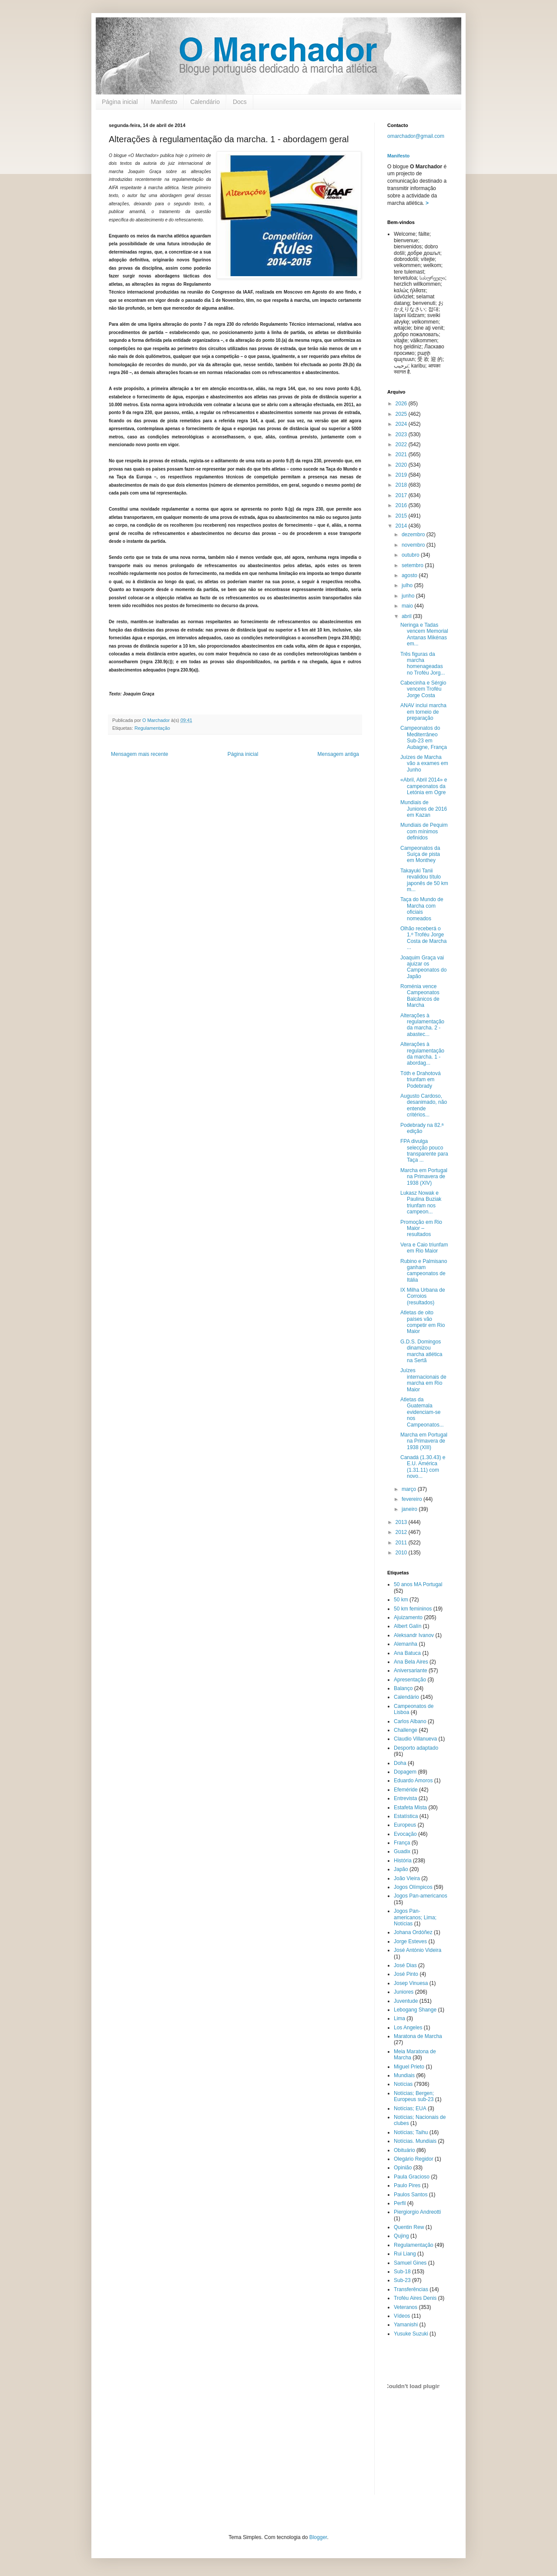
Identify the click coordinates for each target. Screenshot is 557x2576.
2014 (402, 526)
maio (408, 606)
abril (407, 616)
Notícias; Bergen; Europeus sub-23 (414, 2096)
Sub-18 (402, 2272)
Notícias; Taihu (411, 2132)
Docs (240, 101)
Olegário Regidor (413, 2159)
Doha (400, 1763)
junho (409, 596)
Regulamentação (152, 728)
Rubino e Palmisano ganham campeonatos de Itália (423, 1270)
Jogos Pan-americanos (420, 1896)
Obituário (404, 2150)
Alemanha (405, 1644)
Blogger (318, 2537)
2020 (402, 465)
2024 (402, 424)
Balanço (403, 1688)
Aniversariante (410, 1670)
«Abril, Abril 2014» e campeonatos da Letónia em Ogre (423, 786)
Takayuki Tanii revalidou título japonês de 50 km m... (424, 880)
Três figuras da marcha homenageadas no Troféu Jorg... (422, 663)
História (403, 1861)
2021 (402, 454)
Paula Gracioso (411, 2177)
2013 (402, 1522)
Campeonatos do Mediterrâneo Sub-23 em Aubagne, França (423, 737)
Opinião (403, 2168)
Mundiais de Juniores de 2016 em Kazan (423, 808)
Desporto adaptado (416, 1748)
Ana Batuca (407, 1653)
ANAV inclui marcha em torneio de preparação (423, 711)
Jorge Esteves (410, 1941)
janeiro (410, 1509)
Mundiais (404, 2075)
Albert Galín (407, 1626)
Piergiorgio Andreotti (417, 2212)
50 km (401, 1600)
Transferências (411, 2289)
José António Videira (417, 1950)
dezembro (414, 534)
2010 (402, 1553)
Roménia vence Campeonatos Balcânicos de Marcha (420, 995)
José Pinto (406, 1974)
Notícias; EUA (410, 2108)
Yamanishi (406, 2325)
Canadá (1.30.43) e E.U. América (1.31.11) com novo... (422, 1466)
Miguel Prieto (409, 2067)
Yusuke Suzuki (411, 2334)
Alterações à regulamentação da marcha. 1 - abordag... (422, 1053)
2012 (402, 1532)
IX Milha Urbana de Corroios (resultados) (422, 1296)
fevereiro (412, 1499)
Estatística (406, 1816)
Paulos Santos (410, 2195)
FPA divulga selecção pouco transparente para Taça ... (424, 1150)
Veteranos (405, 2307)
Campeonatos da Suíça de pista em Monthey (420, 854)
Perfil (400, 2203)
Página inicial (120, 101)
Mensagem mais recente (139, 754)
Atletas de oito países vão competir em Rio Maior (422, 1322)
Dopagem (405, 1772)
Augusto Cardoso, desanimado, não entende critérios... (423, 1105)
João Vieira (407, 1878)
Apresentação (410, 1680)
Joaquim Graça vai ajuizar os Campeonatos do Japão (423, 967)
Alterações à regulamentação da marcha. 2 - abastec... (422, 1024)
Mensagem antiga (338, 754)
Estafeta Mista (410, 1807)
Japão (401, 1869)
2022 (402, 444)
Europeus (405, 1825)
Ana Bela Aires (411, 1662)
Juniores (403, 1992)
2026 (402, 404)
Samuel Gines (410, 2263)
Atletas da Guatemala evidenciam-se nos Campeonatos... (422, 1412)
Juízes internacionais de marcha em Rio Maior (423, 1379)
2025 (402, 414)
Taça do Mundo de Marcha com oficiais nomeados (421, 908)
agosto (410, 575)
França (402, 1843)
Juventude (406, 2001)
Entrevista (405, 1798)
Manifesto (164, 101)
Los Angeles (408, 2028)
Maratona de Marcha (418, 2036)
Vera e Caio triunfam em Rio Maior (424, 1248)
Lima (399, 2018)
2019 (402, 475)
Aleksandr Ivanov (414, 1635)
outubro (411, 555)
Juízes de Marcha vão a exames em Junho (424, 763)
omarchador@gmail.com (415, 136)
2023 (402, 434)
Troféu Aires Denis (415, 2298)
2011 (402, 1543)
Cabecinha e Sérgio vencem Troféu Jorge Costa (423, 689)
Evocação (405, 1834)
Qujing (401, 2236)
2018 (402, 485)
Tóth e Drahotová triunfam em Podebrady (420, 1079)
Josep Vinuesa (411, 1983)
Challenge (405, 1730)
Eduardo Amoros (413, 1780)
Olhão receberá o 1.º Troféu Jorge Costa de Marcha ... (423, 937)
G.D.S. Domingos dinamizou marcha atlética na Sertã (421, 1351)
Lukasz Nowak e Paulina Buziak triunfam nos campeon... (420, 1202)
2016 (402, 505)
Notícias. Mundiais (415, 2141)
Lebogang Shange (415, 2010)
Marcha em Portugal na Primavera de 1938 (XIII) (423, 1441)
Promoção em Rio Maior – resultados (421, 1228)
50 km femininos (413, 1609)
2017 (402, 495)
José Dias (405, 1965)
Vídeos (402, 2316)
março (410, 1489)
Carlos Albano (410, 1721)
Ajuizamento (408, 1617)
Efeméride (406, 1790)
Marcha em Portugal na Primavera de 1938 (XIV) (423, 1176)
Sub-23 (402, 2280)
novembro (414, 545)
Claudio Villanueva (415, 1739)
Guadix (402, 1851)
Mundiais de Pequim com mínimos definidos (424, 831)
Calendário (205, 101)
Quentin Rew (409, 2227)
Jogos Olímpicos (413, 1887)
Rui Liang (405, 2254)
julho (408, 585)
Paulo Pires (407, 2185)
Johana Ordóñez (413, 1932)
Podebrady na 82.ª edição (421, 1128)
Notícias (403, 2084)
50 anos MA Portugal (418, 1584)
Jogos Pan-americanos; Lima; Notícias (415, 1917)
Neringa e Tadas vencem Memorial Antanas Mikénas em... (424, 634)
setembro (413, 565)
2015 (402, 516)
